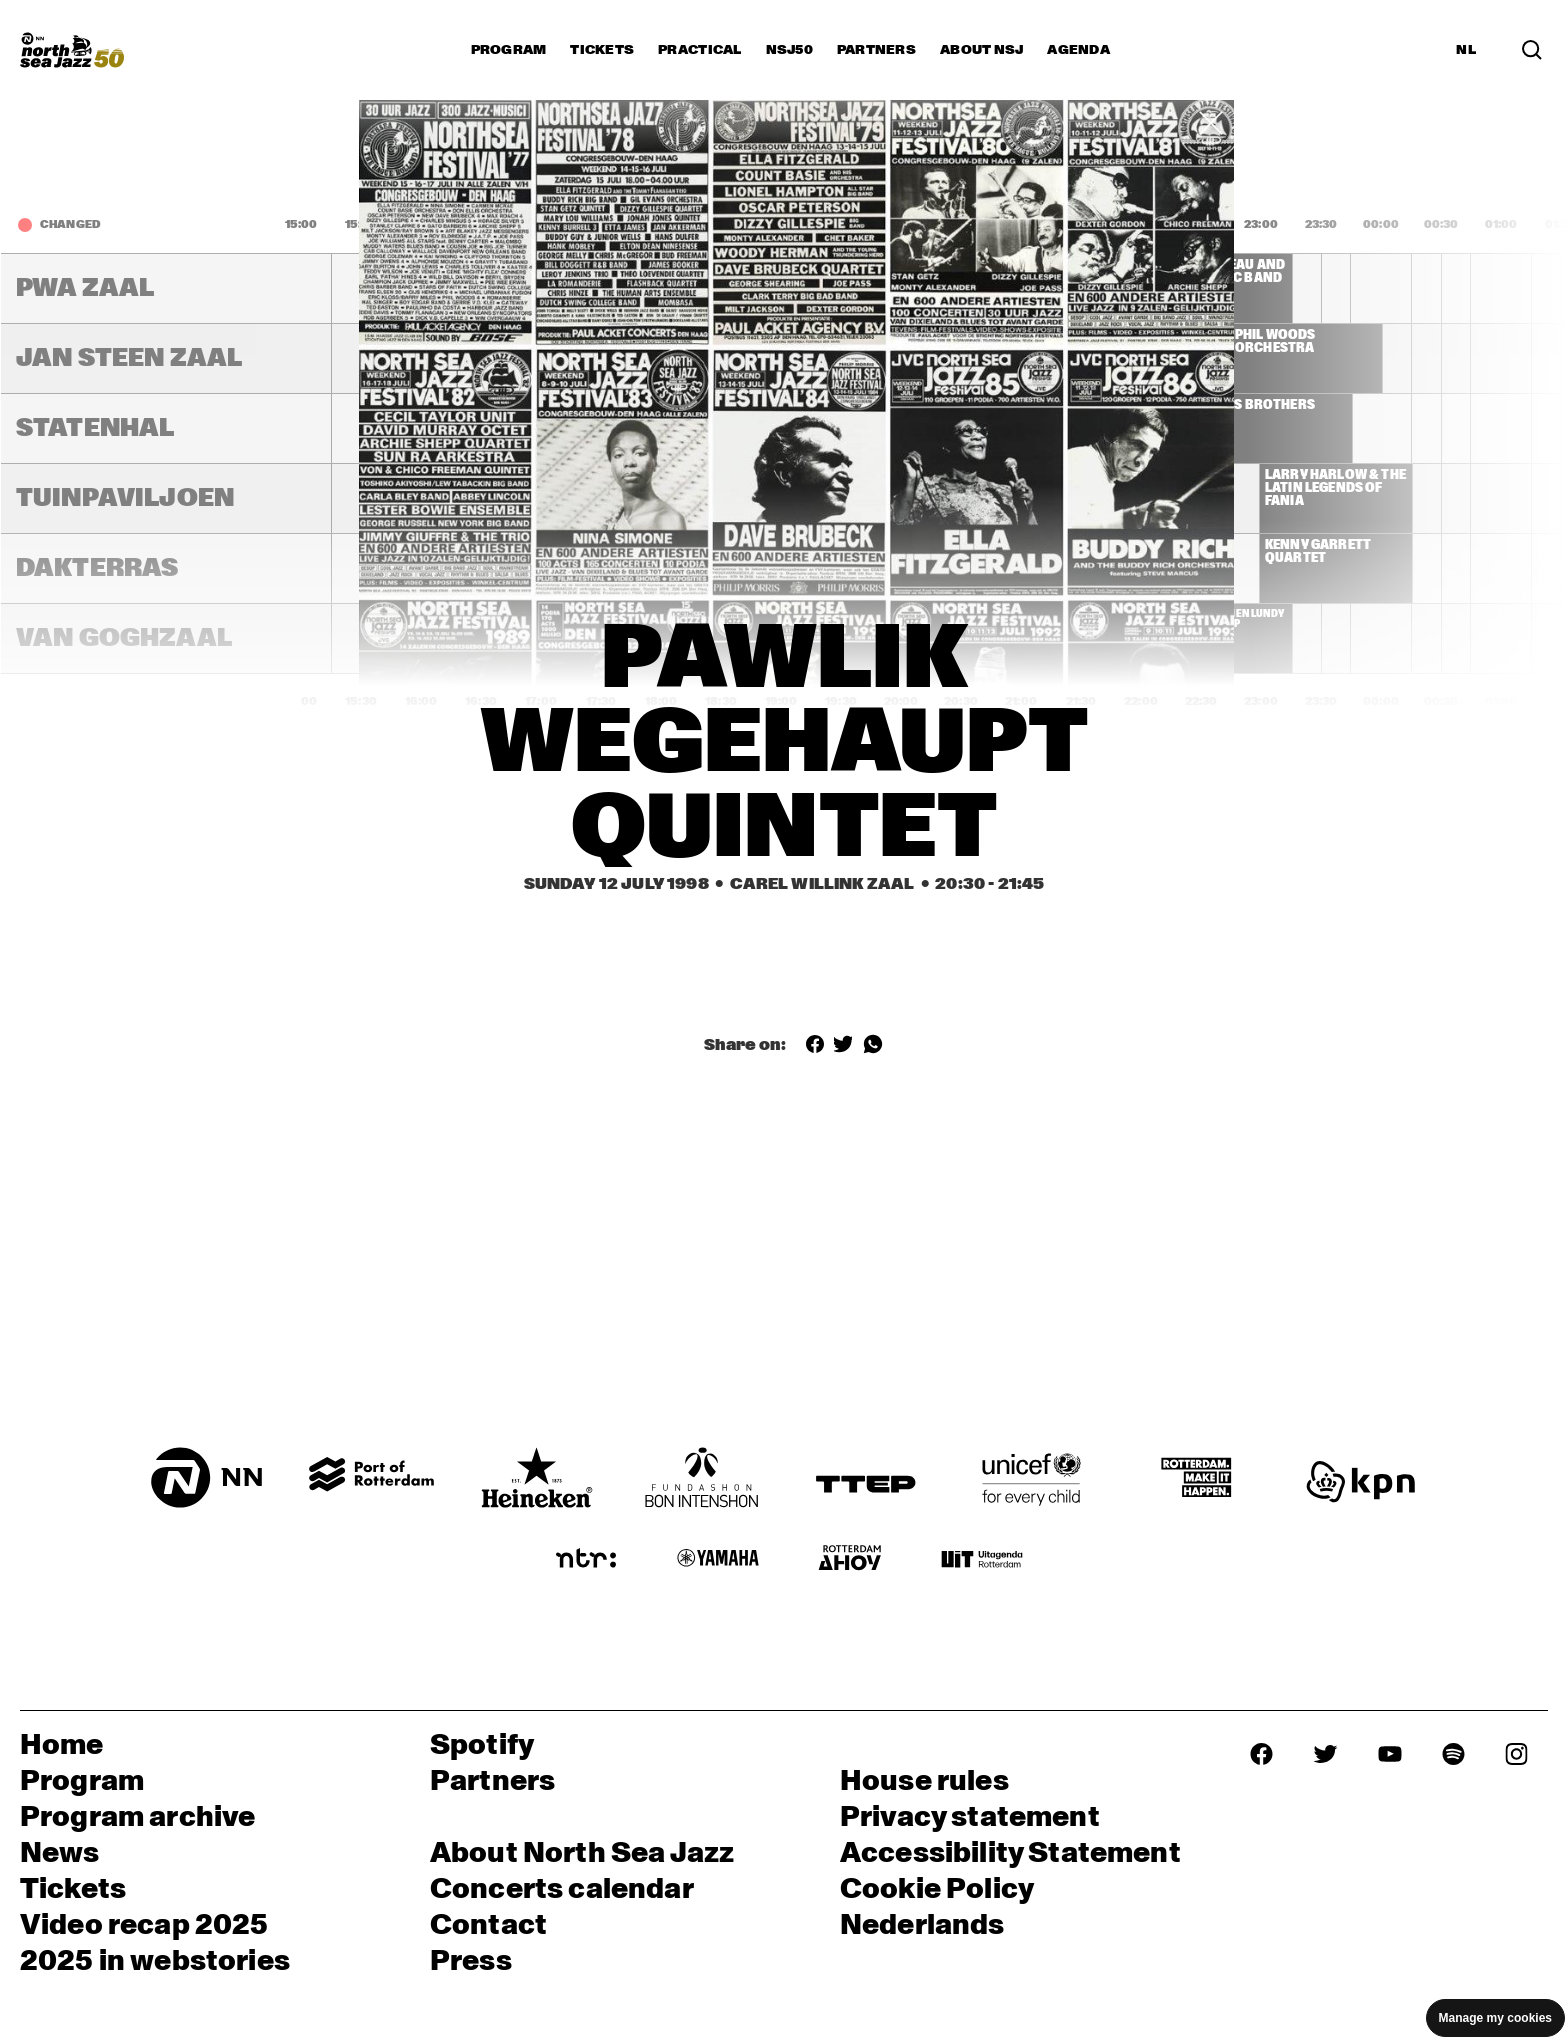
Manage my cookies (1495, 2018)
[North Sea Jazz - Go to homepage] (72, 50)
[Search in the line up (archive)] (1532, 49)
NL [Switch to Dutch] (1466, 50)
